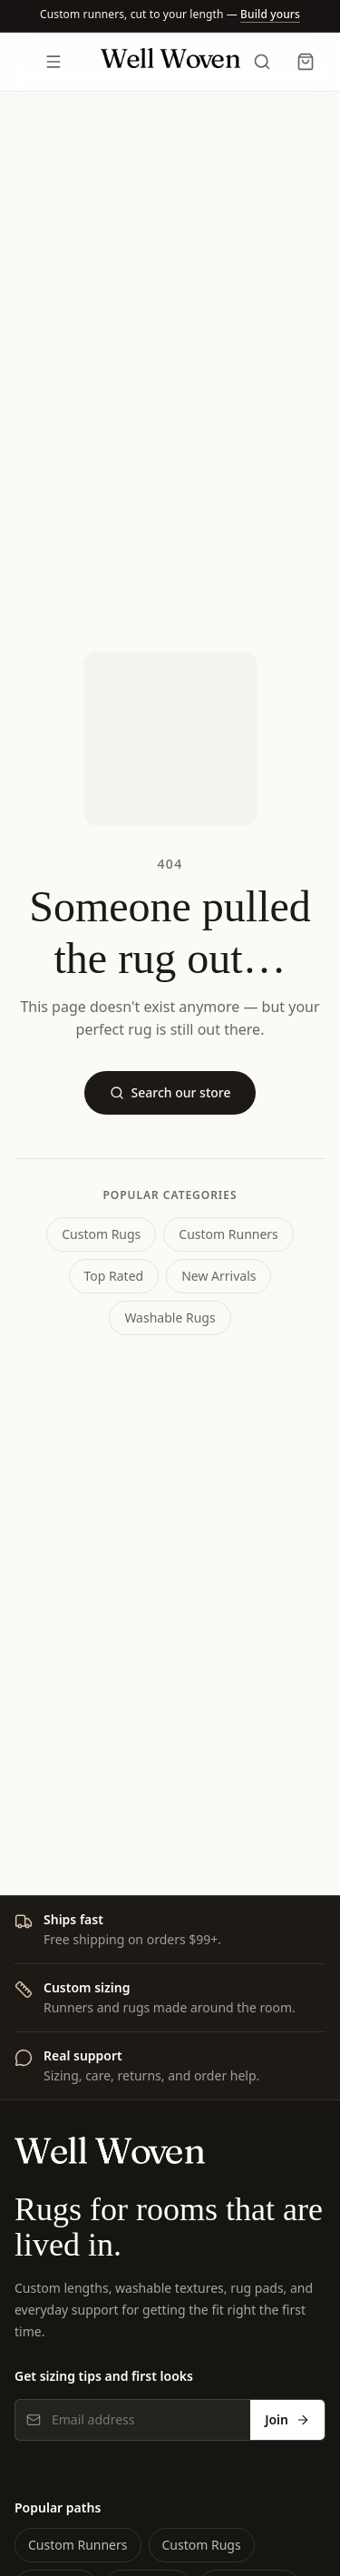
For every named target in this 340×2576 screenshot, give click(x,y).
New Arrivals (218, 1275)
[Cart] (305, 62)
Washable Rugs (169, 1317)
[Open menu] (54, 62)
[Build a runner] (270, 14)
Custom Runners (228, 1234)
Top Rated (114, 1275)
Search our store (170, 1092)
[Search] (262, 62)
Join (287, 2419)
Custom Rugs (101, 1234)
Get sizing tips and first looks (104, 2375)
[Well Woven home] (170, 61)
